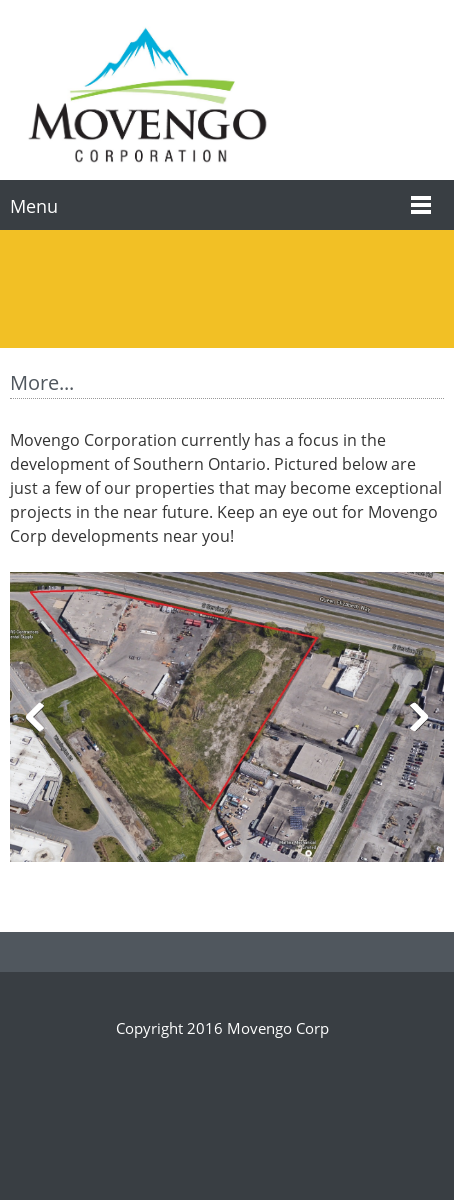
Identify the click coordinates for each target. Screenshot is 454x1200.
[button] (227, 721)
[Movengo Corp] (147, 95)
